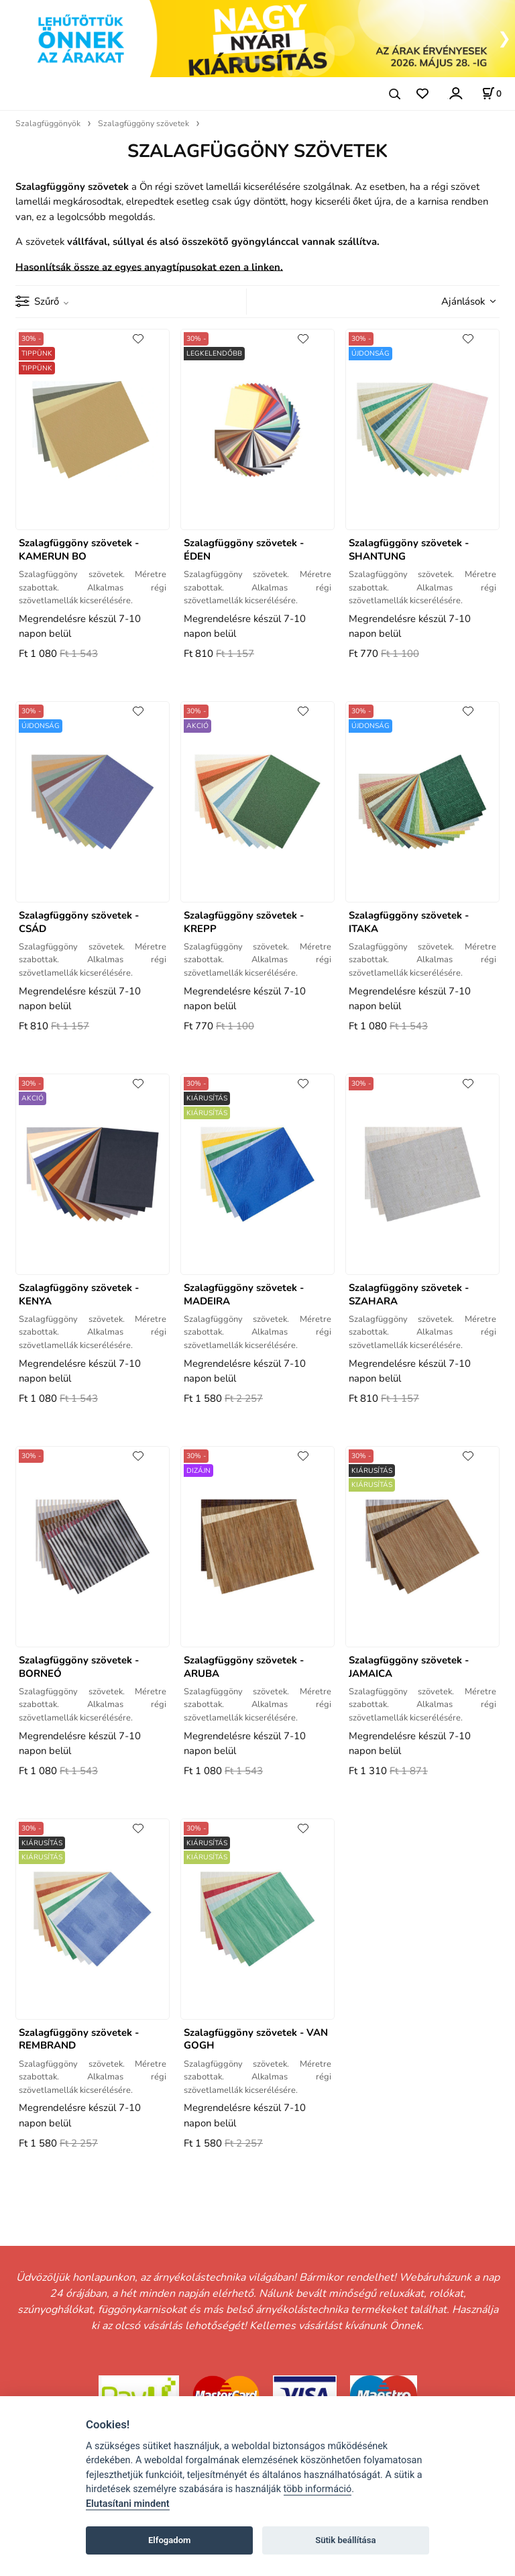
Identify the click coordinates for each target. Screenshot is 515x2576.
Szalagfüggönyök (47, 123)
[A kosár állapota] (491, 93)
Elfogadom (169, 2540)
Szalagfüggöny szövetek (143, 123)
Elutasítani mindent (128, 2504)
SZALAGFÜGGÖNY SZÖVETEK (257, 151)
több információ (318, 2489)
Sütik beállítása (345, 2540)
